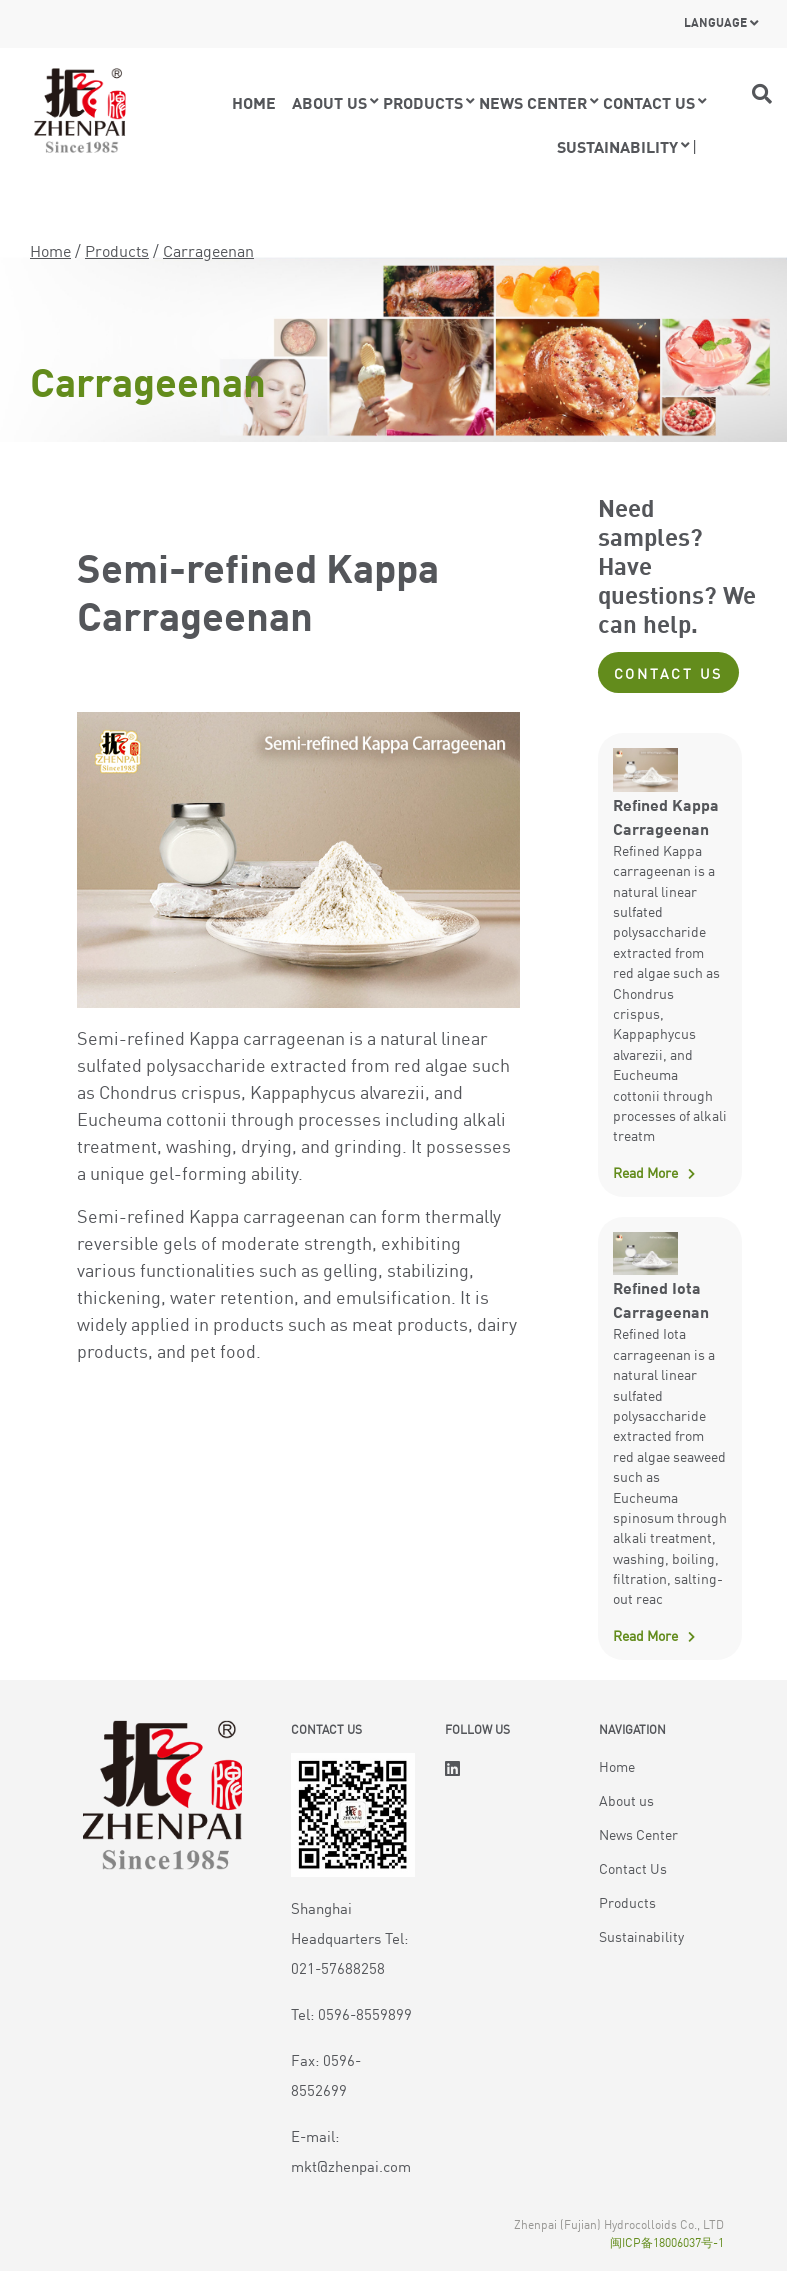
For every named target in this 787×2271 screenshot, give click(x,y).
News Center (533, 102)
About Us (329, 102)
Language (715, 22)
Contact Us (668, 673)
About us (626, 1800)
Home (254, 102)
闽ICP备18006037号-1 (667, 2241)
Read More (645, 1172)
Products (423, 102)
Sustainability (617, 146)
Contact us (649, 102)
